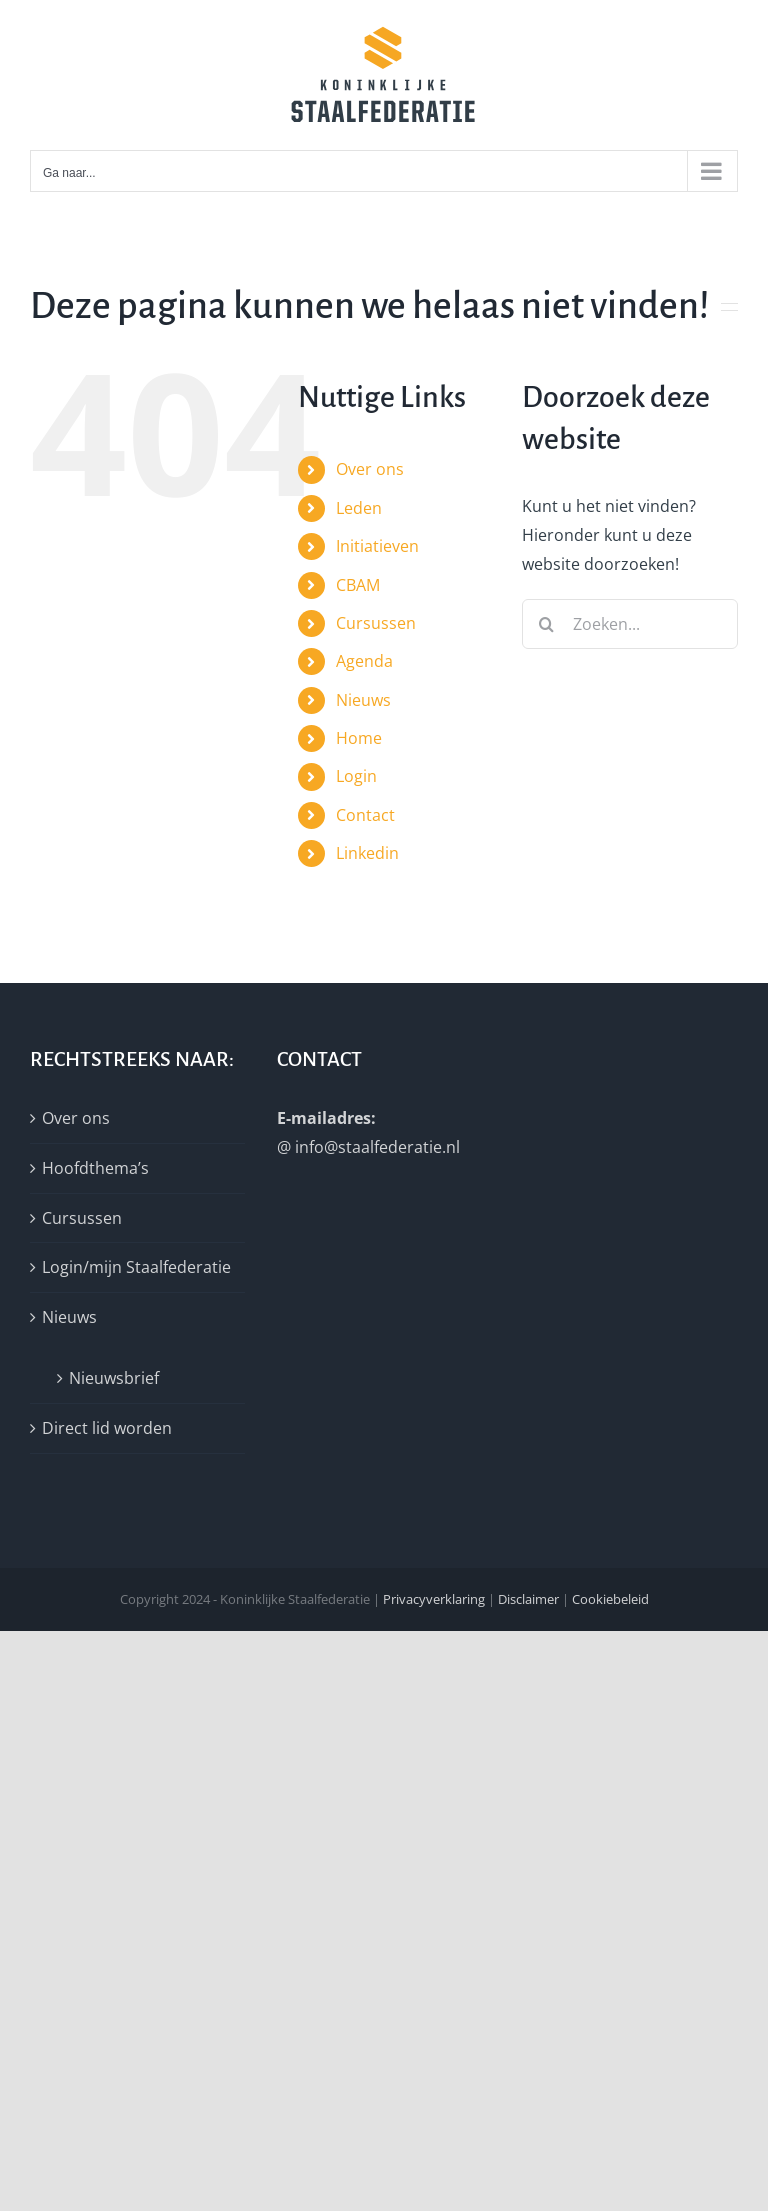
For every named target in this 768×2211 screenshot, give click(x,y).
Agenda (364, 661)
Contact (365, 815)
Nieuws (363, 700)
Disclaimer (528, 1599)
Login (356, 776)
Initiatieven (377, 546)
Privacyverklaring (434, 1599)
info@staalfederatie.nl (377, 1147)
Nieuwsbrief (114, 1378)
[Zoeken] (547, 624)
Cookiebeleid (610, 1599)
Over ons (370, 469)
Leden (359, 508)
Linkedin (367, 853)
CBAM (358, 585)
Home (359, 738)
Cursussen (376, 623)
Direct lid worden (107, 1428)
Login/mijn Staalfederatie (136, 1267)
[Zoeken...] (630, 624)
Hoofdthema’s (95, 1168)
